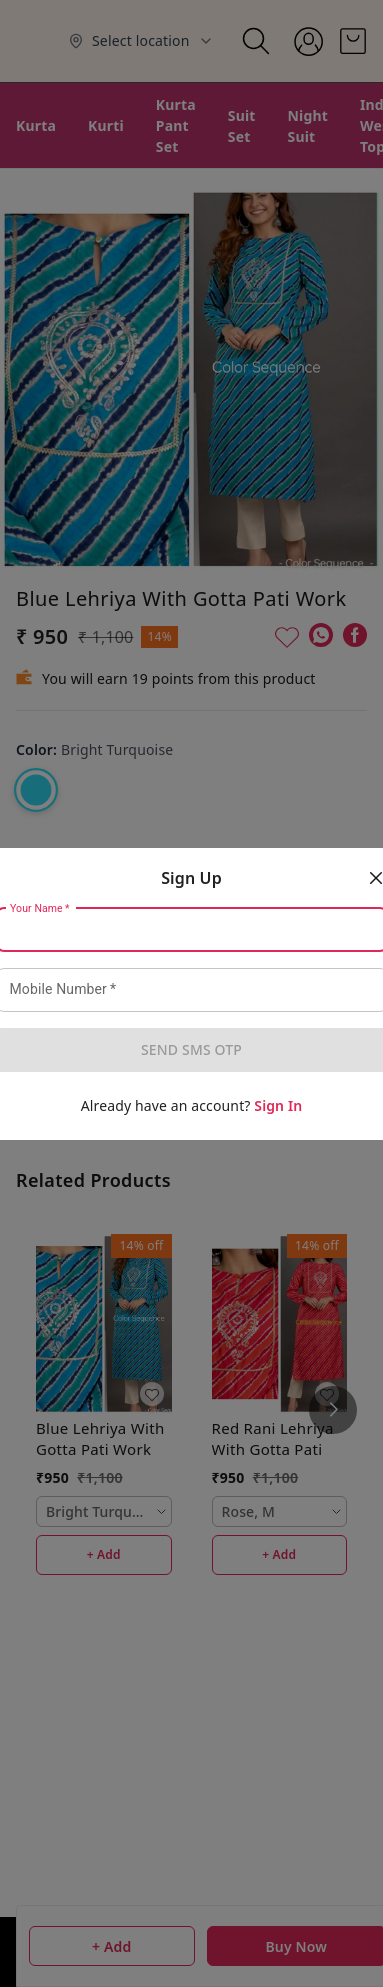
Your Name (40, 908)
